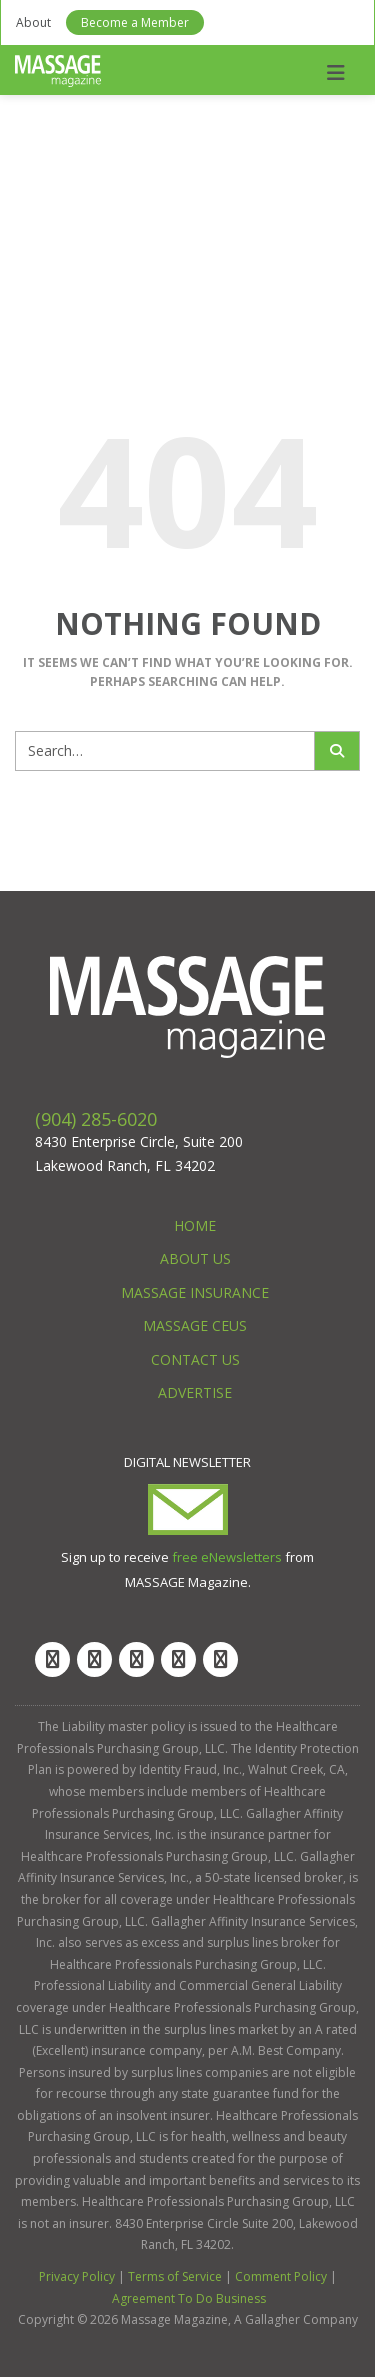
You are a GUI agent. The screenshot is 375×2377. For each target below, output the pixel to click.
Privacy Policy (77, 2276)
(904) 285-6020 (96, 1119)
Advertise (195, 1392)
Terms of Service (175, 2276)
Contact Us (195, 1359)
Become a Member (135, 22)
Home (195, 1225)
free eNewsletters (227, 1557)
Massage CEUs (195, 1325)
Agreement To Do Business (189, 2298)
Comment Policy (281, 2276)
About (33, 22)
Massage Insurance (195, 1292)
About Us (195, 1258)
